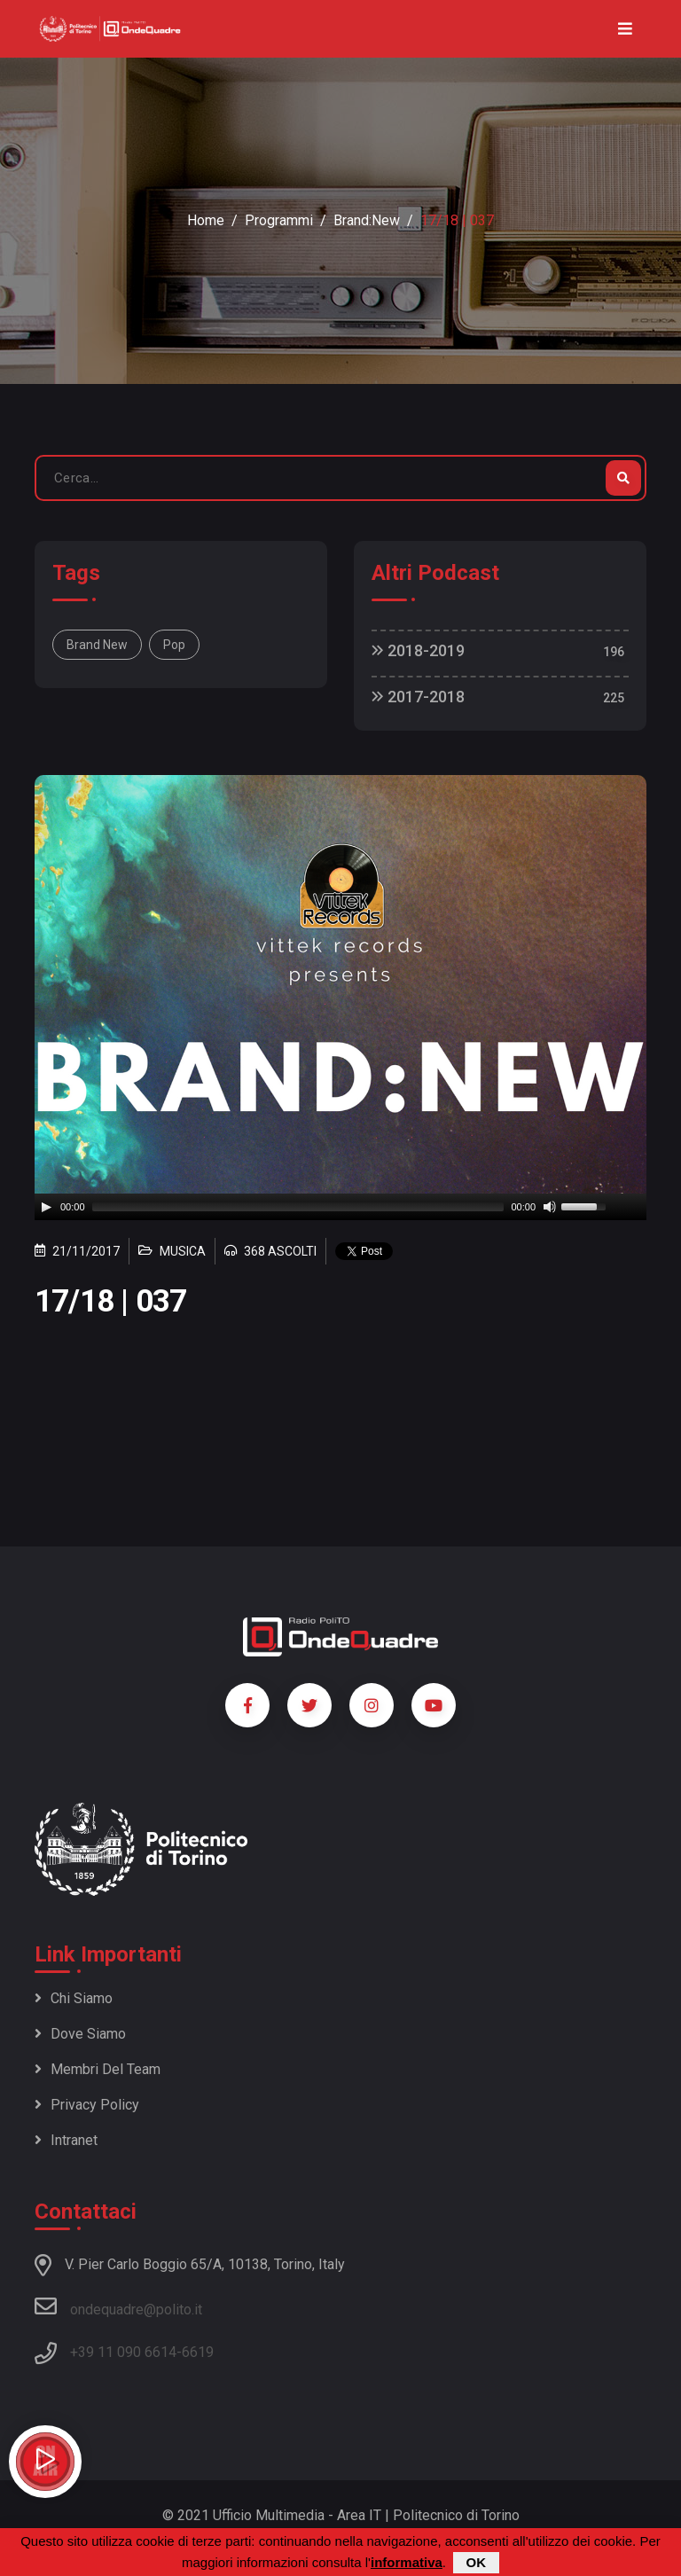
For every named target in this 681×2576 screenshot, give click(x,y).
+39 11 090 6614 (123, 2352)
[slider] (298, 1206)
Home (205, 220)
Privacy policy (87, 2104)
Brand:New (366, 220)
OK (476, 2562)
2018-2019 (418, 650)
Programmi (279, 220)
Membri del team (97, 2069)
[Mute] (550, 1207)
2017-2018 (418, 696)
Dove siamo (80, 2033)
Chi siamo (74, 1998)
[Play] (46, 1207)
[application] (340, 1207)
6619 (198, 2352)
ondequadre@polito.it (118, 2306)
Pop (174, 645)
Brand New (97, 645)
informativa (406, 2562)
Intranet (66, 2140)
